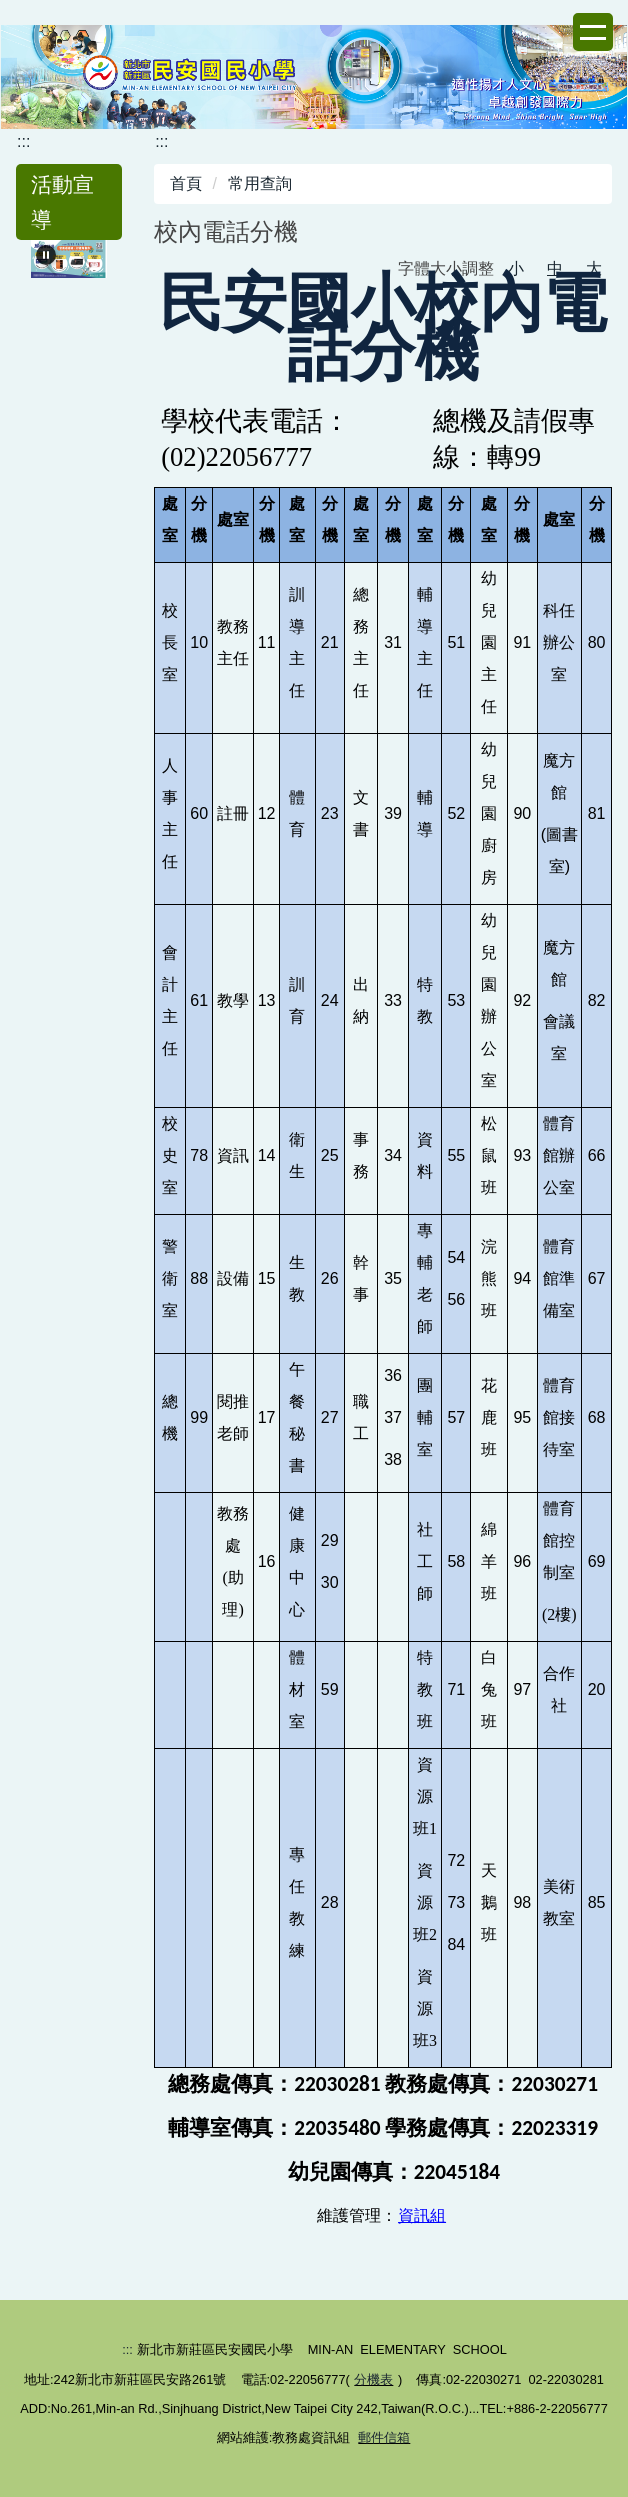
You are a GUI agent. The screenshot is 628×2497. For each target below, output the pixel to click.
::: (23, 141)
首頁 (186, 183)
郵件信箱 (384, 2437)
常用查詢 (260, 183)
